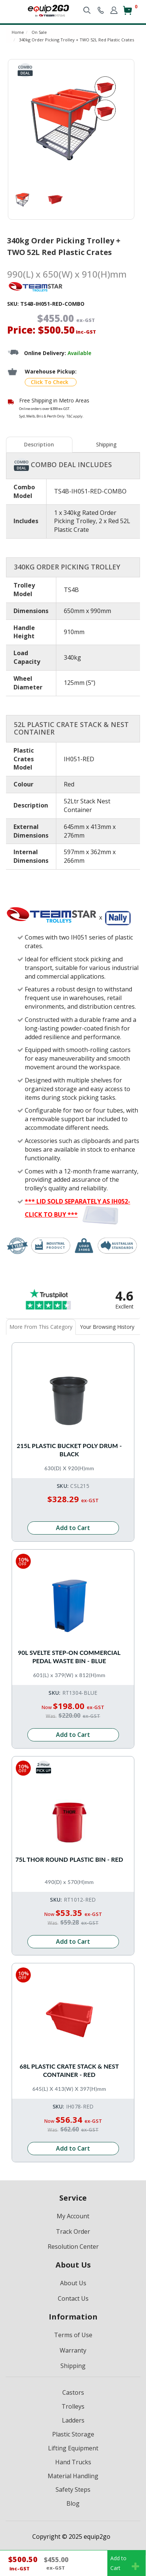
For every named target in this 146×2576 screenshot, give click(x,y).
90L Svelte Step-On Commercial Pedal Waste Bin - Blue (69, 1656)
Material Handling (73, 2476)
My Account (73, 2216)
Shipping (106, 444)
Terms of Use (73, 2335)
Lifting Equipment (73, 2448)
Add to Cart (73, 1528)
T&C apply (74, 416)
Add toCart (124, 2563)
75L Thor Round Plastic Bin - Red (69, 1859)
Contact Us (73, 2298)
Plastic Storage (73, 2434)
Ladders (73, 2420)
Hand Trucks (73, 2462)
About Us (73, 2283)
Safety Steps (73, 2489)
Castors (73, 2392)
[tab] (39, 444)
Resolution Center (73, 2246)
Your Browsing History (107, 1326)
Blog (73, 2503)
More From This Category (40, 1326)
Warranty (73, 2350)
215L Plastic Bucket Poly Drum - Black (69, 1449)
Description (39, 444)
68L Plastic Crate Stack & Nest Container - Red (69, 2070)
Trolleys (73, 2406)
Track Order (73, 2231)
